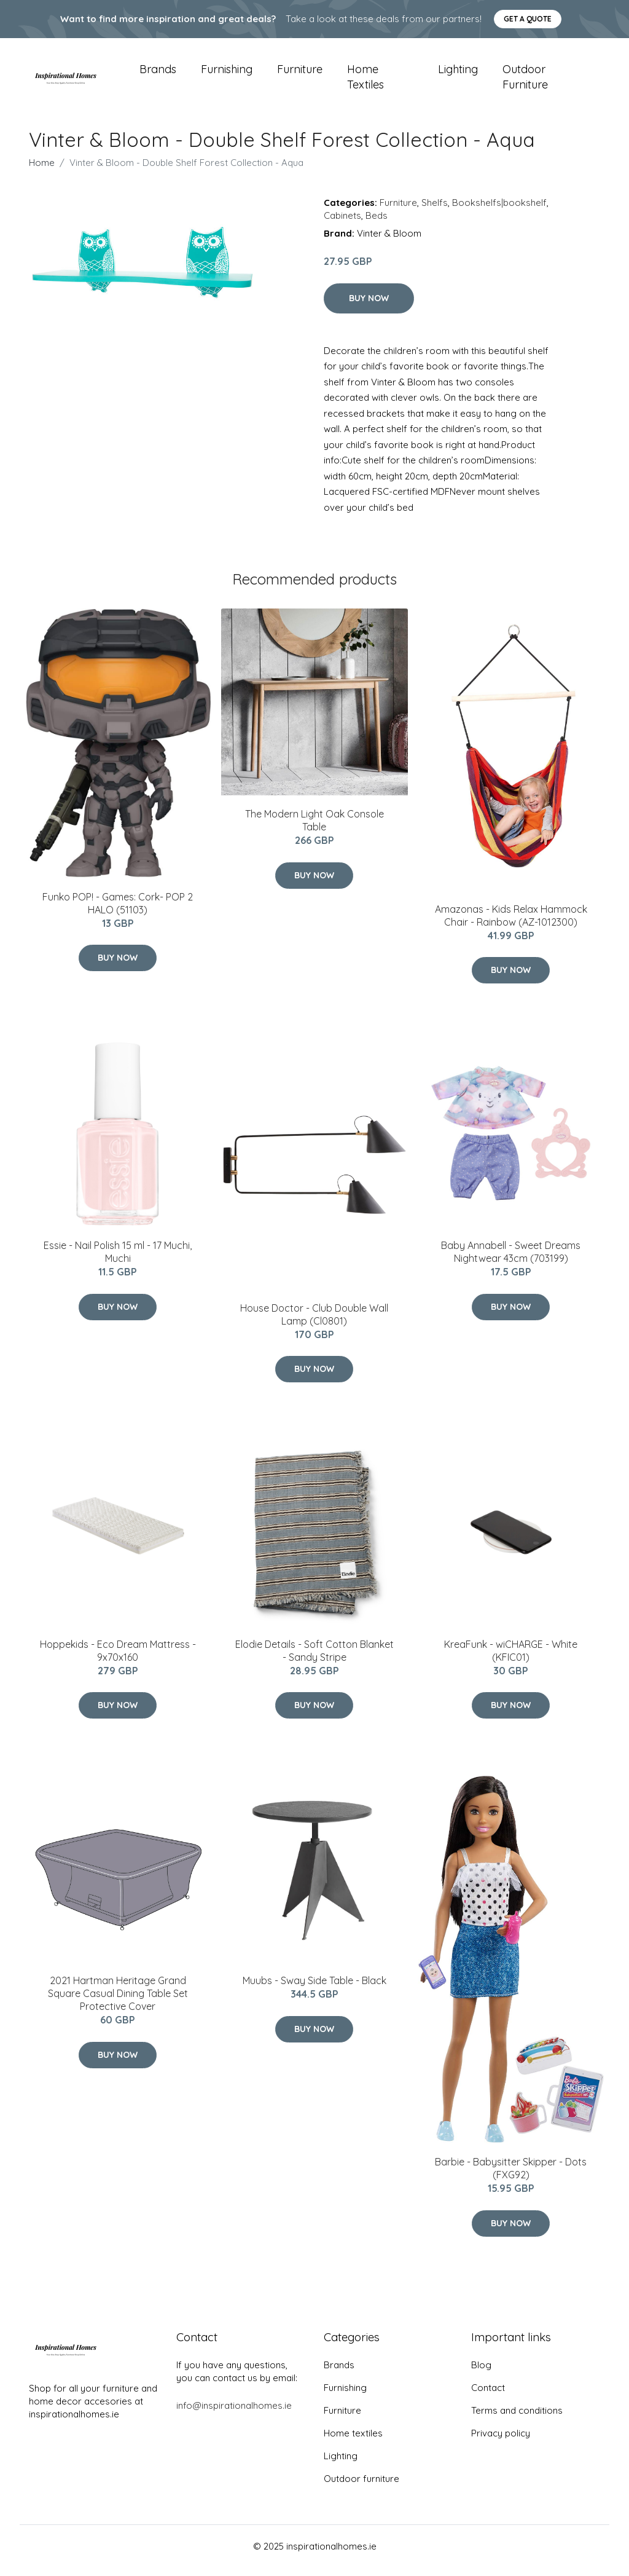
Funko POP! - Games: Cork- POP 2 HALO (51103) (117, 911)
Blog (481, 2373)
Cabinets (342, 224)
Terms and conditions (517, 2419)
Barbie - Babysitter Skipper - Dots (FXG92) (511, 2177)
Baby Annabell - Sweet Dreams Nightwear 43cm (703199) (510, 1260)
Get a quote (528, 18)
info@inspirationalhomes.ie (234, 2414)
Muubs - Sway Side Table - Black (314, 1989)
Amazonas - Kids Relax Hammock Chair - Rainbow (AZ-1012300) (511, 924)
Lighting (458, 73)
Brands (157, 73)
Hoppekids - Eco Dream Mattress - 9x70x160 (118, 1659)
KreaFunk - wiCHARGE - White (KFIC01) (510, 1659)
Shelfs (434, 211)
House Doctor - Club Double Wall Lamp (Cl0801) (314, 1323)
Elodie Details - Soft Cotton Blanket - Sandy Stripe (314, 1659)
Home (42, 171)
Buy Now (369, 306)
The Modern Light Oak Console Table (314, 828)
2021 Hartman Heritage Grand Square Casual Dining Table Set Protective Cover (118, 2002)
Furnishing (226, 73)
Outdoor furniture (525, 81)
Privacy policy (500, 2442)
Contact (488, 2396)
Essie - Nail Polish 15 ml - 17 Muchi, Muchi (118, 1260)
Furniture (299, 73)
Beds (376, 224)
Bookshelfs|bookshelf (499, 211)
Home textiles (365, 81)
